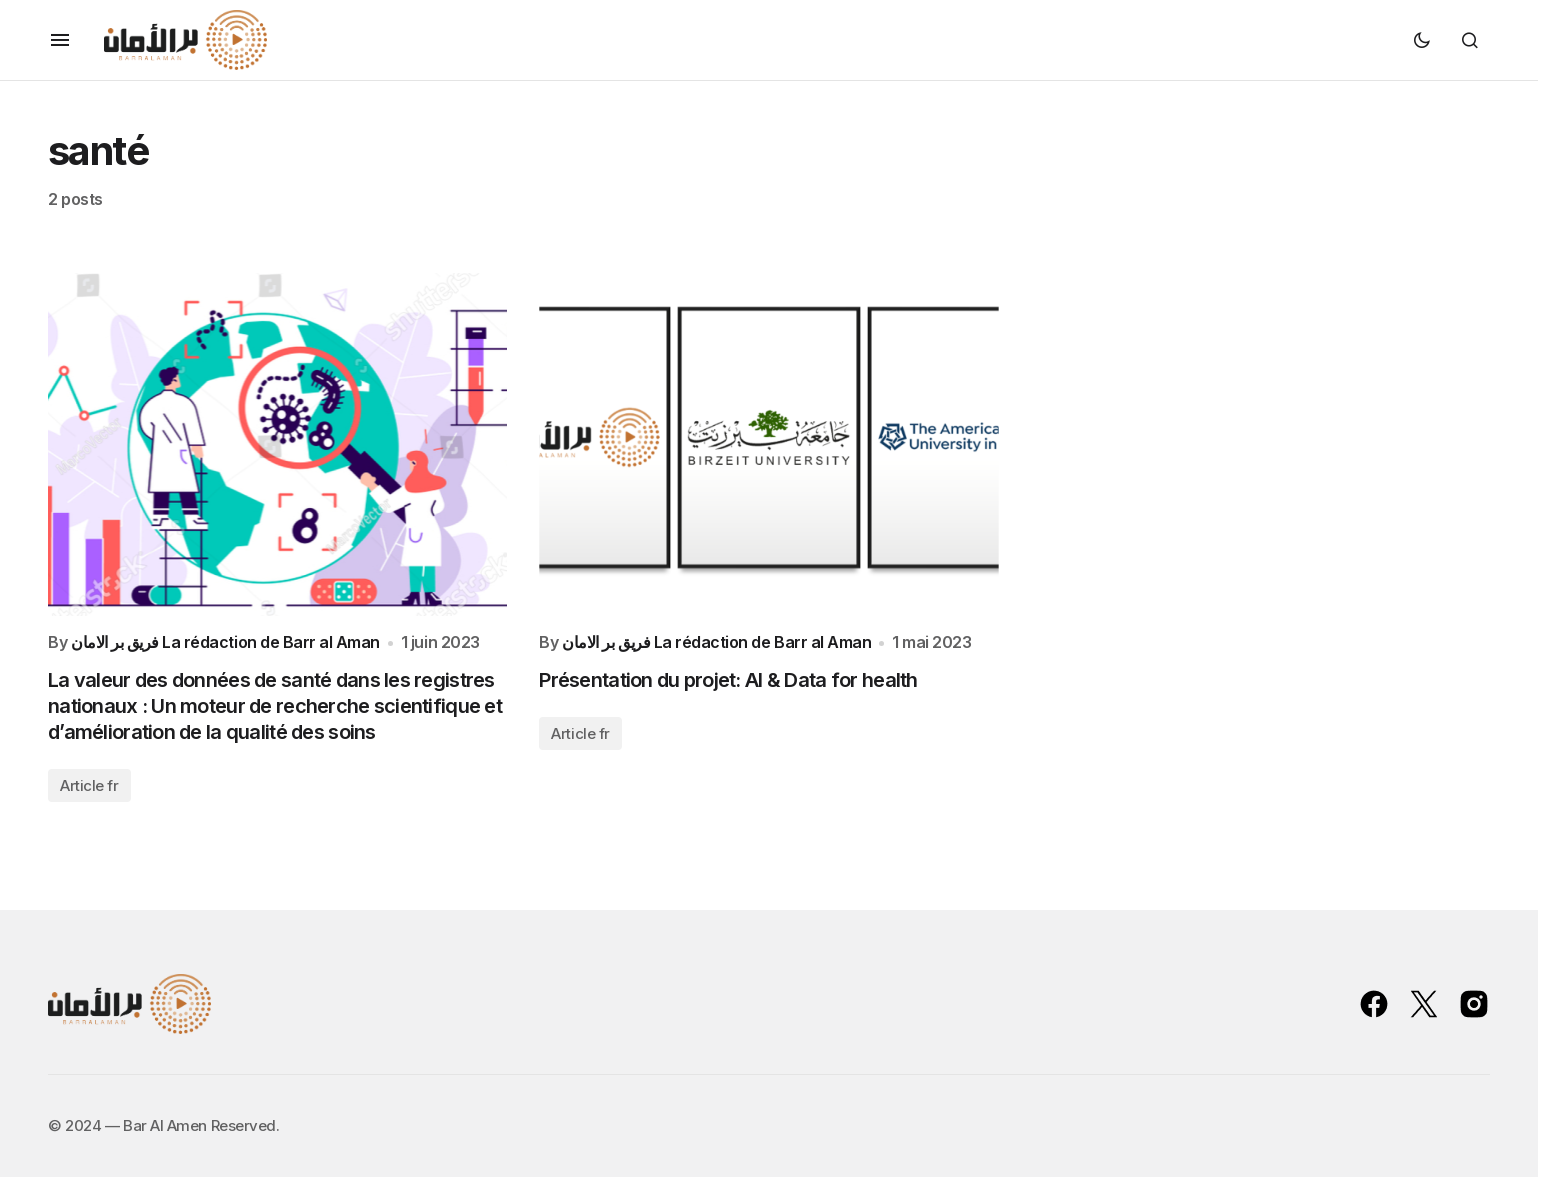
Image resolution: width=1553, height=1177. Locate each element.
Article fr (89, 785)
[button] (60, 40)
